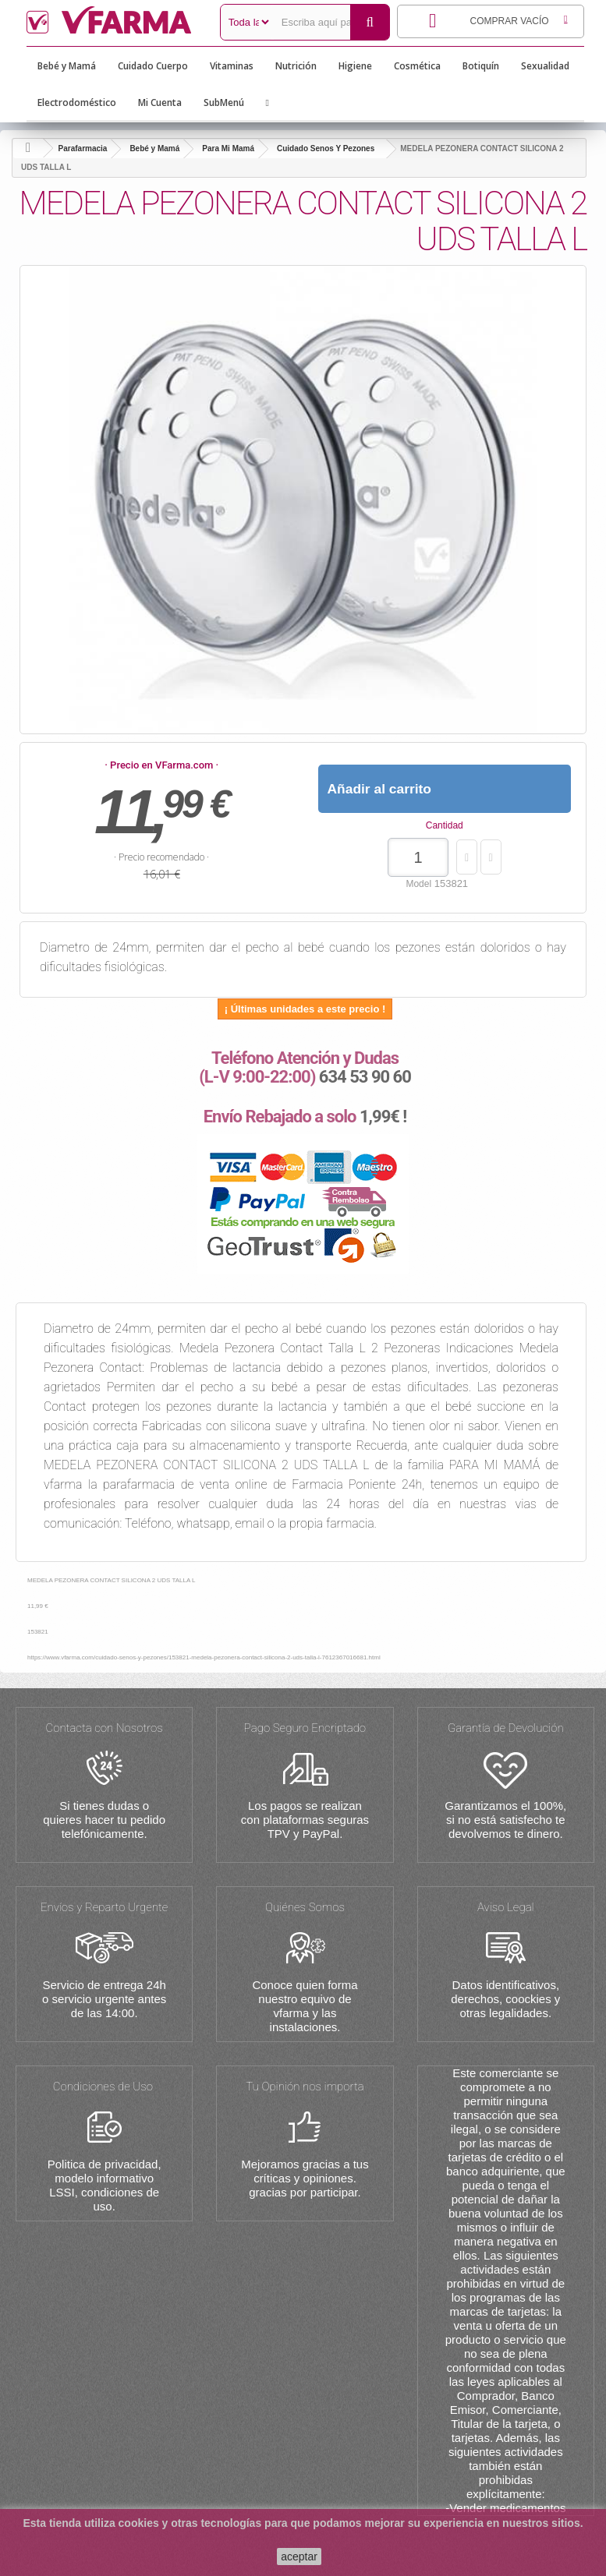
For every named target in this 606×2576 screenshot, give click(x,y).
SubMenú (224, 102)
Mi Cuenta (160, 102)
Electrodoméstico (76, 102)
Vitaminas (231, 65)
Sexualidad (545, 65)
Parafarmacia (83, 148)
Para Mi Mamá (228, 148)
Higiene (355, 65)
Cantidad (444, 825)
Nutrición (296, 65)
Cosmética (417, 65)
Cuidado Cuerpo (153, 65)
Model (418, 883)
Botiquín (480, 65)
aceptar (299, 2556)
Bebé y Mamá (66, 65)
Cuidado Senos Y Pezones (325, 148)
